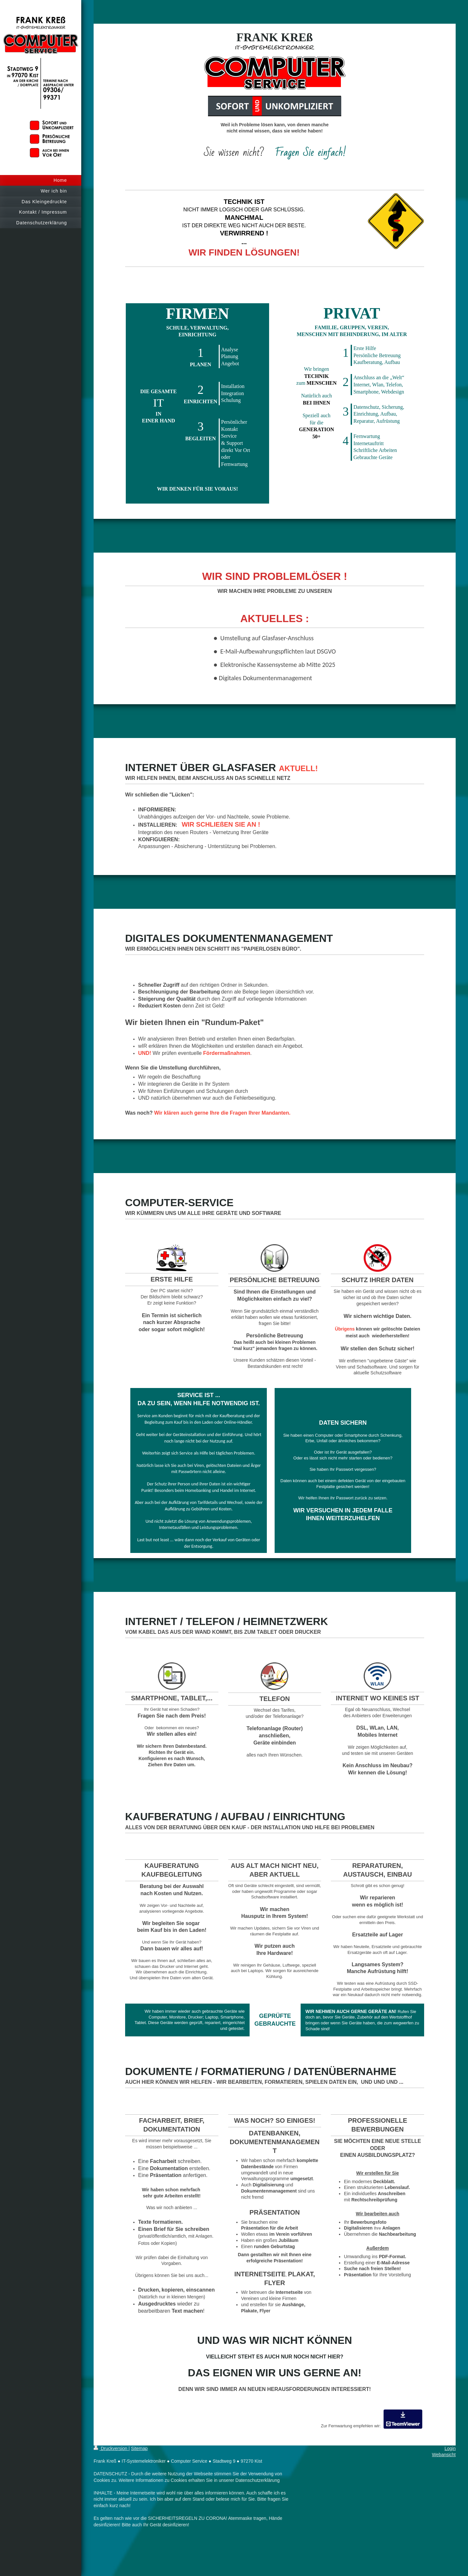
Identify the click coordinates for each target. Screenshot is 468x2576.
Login (450, 2448)
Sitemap (139, 2448)
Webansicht (444, 2454)
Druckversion (111, 2448)
